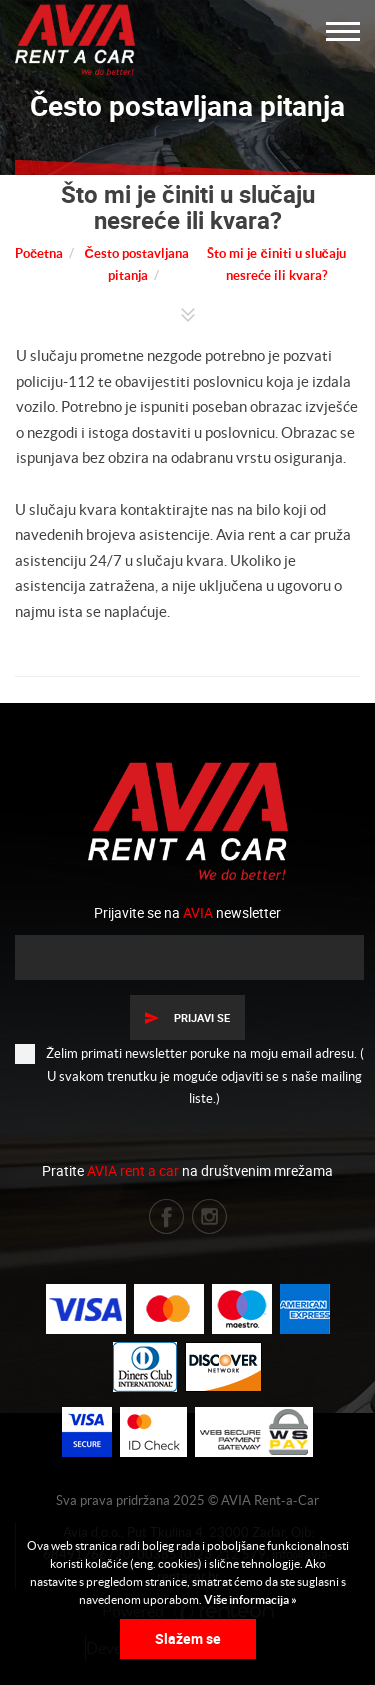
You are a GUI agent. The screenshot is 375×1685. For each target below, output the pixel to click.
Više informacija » (249, 1599)
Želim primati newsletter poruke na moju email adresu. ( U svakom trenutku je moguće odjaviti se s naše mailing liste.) (189, 1074)
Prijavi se (187, 1017)
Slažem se (188, 1638)
